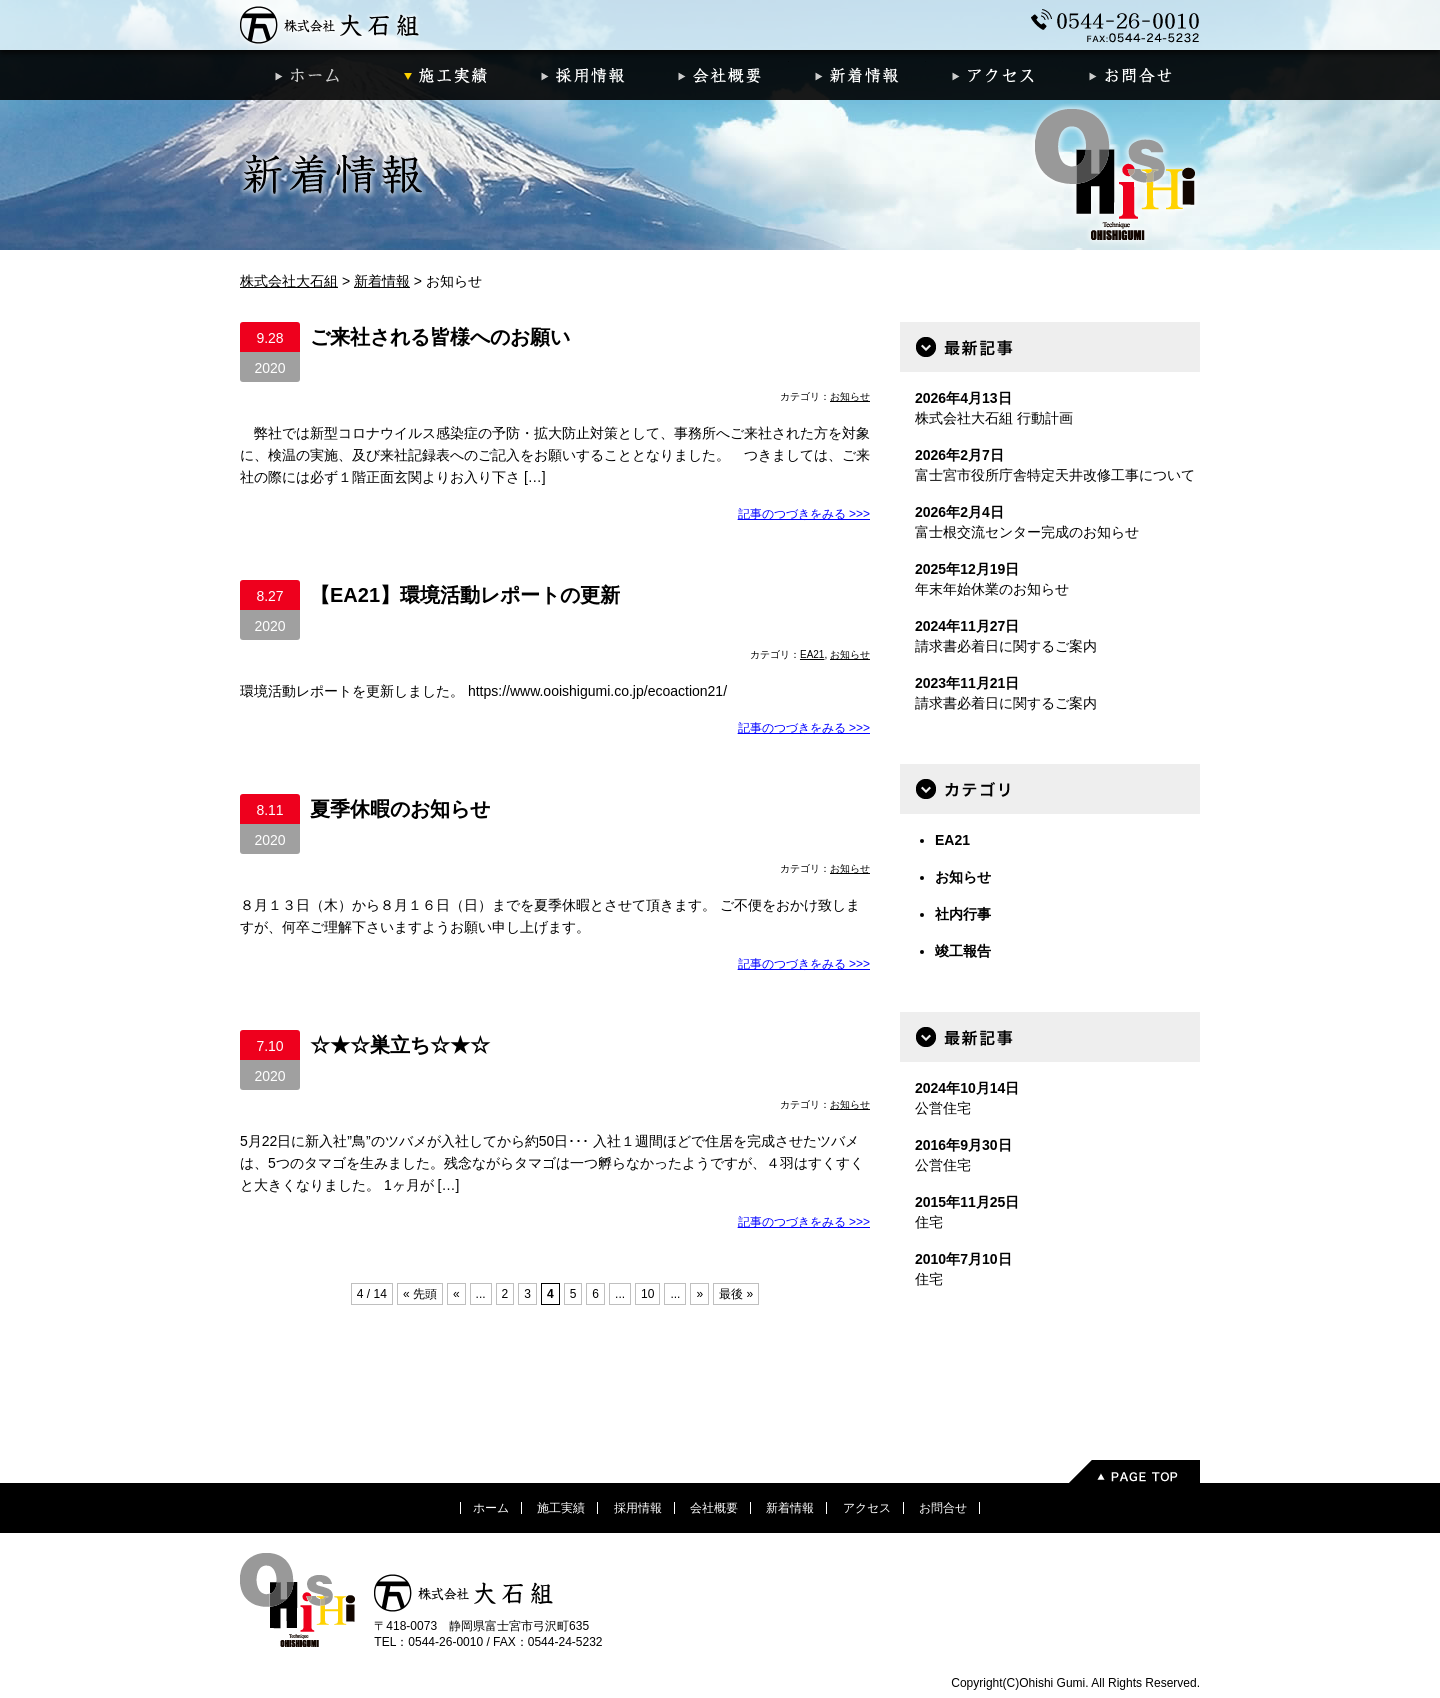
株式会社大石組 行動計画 (994, 418)
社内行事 (963, 914)
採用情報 (582, 75)
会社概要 (719, 75)
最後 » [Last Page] (736, 1294)
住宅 (929, 1222)
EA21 (812, 654)
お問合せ (1131, 75)
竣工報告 (963, 951)
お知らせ (850, 396)
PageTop (1133, 1471)
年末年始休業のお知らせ (992, 589)
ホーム (308, 75)
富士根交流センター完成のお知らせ (1027, 532)
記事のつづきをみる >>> (804, 514)
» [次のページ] (699, 1294)
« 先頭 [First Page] (420, 1294)
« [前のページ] (456, 1294)
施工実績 (445, 75)
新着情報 (857, 75)
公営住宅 (943, 1108)
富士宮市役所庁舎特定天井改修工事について (1055, 475)
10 (647, 1294)
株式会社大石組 (330, 25)
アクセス (994, 75)
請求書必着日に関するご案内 (1006, 646)
